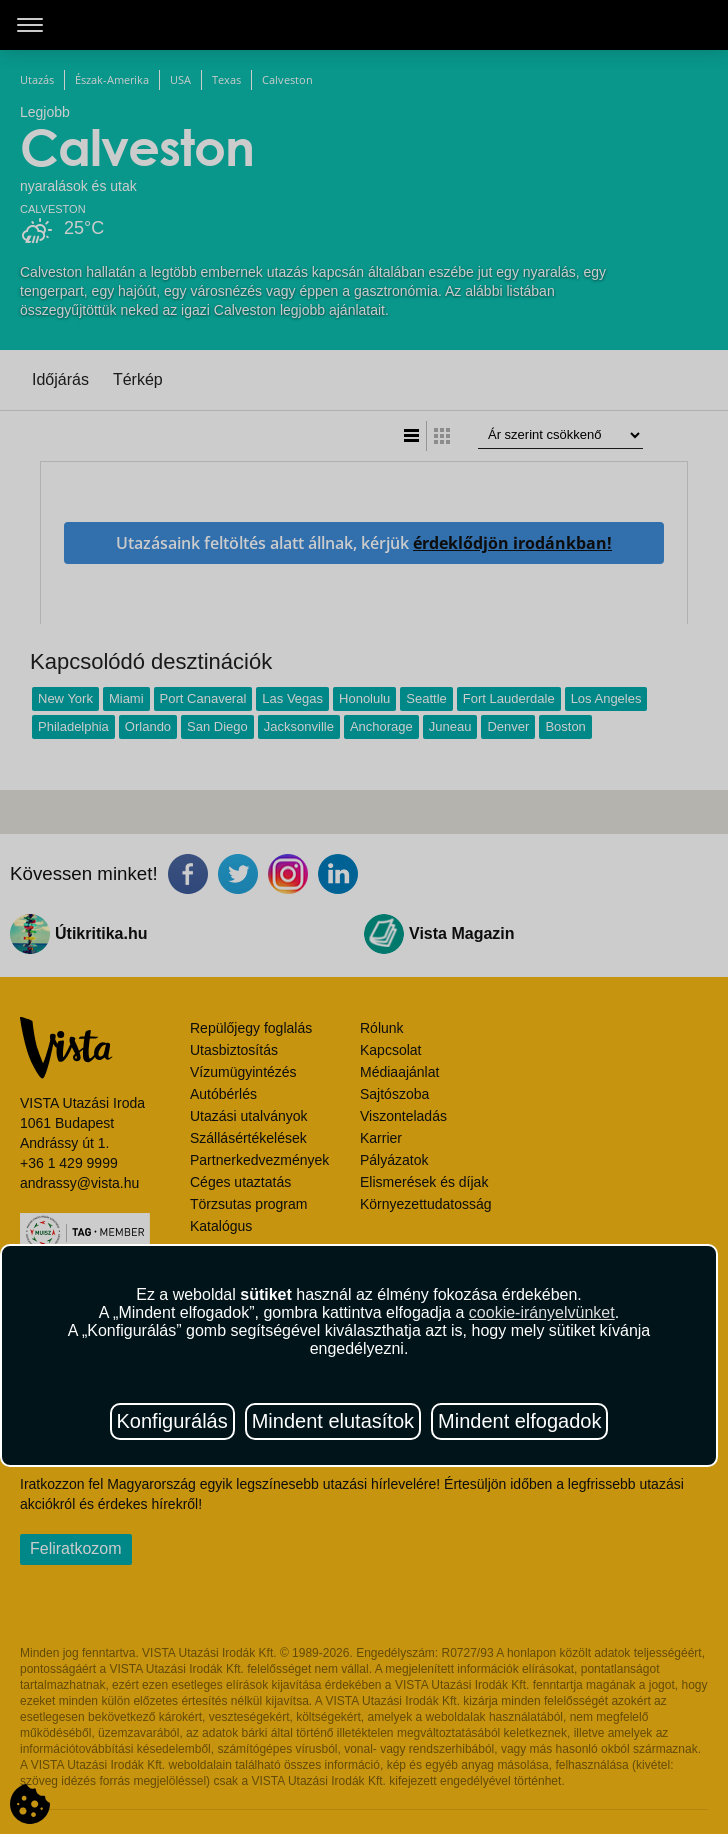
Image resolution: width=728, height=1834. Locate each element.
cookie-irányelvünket (542, 1312)
